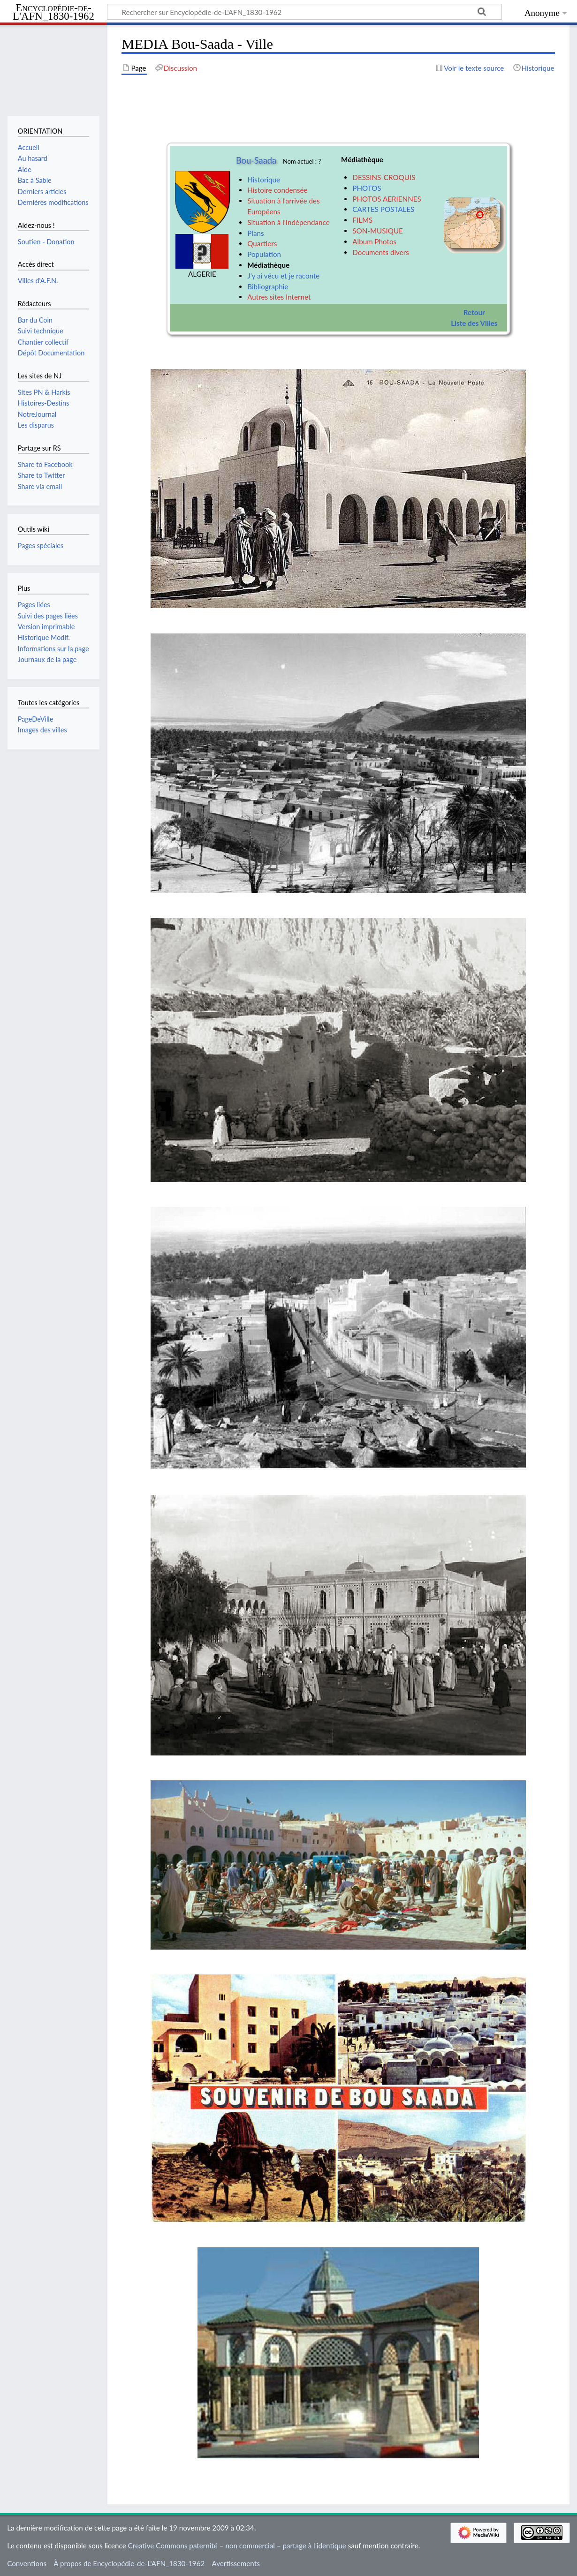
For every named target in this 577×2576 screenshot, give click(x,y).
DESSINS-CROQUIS (383, 177)
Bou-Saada (256, 160)
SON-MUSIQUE (377, 230)
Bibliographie (267, 286)
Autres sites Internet (279, 297)
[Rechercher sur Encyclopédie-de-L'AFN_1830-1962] (304, 11)
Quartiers (262, 243)
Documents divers (380, 252)
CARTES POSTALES (383, 209)
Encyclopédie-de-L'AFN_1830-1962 (53, 12)
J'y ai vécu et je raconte (283, 275)
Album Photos (374, 241)
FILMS (362, 220)
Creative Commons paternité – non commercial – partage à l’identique (237, 2545)
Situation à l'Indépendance (288, 222)
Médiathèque (268, 265)
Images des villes (42, 730)
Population (264, 254)
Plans (255, 233)
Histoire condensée (277, 190)
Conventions (26, 2563)
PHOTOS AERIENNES (386, 199)
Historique (263, 179)
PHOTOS (366, 188)
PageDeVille (35, 719)
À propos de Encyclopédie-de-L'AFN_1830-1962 (129, 2563)
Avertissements (235, 2563)
